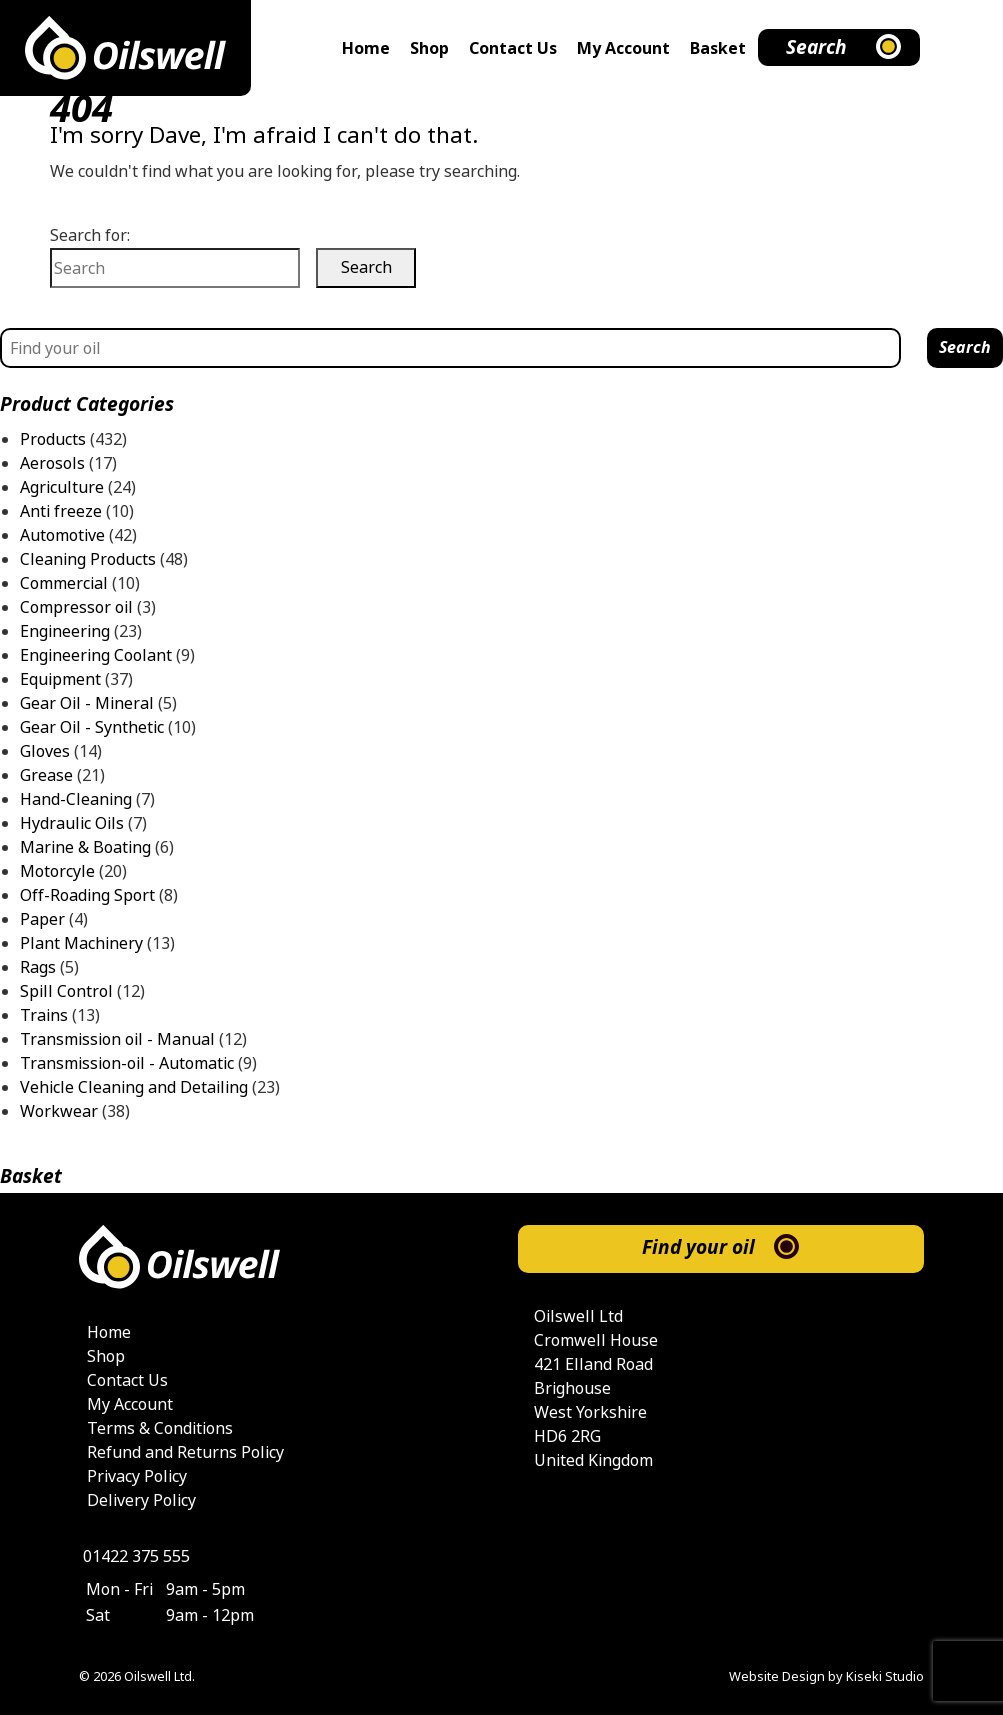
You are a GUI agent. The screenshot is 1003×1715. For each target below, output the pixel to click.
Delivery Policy (141, 1500)
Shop (429, 48)
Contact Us (513, 48)
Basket (718, 48)
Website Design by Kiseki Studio (826, 1676)
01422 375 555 (136, 1556)
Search (816, 47)
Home (366, 48)
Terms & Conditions (160, 1428)
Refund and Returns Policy (185, 1452)
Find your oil (698, 1247)
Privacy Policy (137, 1476)
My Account (623, 48)
